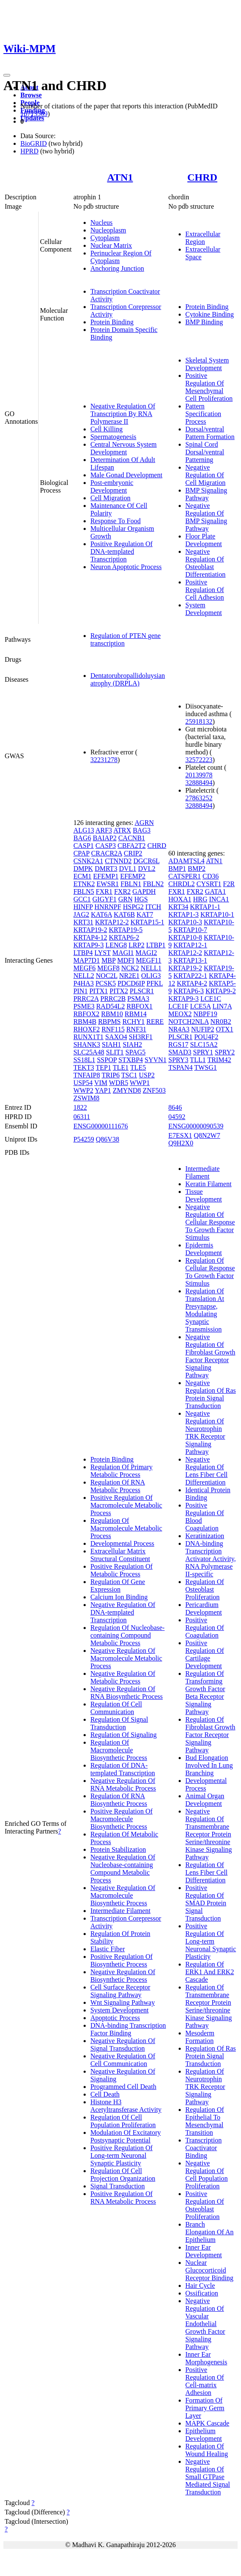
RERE (155, 1021)
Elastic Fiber (107, 1949)
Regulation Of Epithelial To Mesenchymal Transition (204, 2121)
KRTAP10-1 (217, 914)
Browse (31, 95)
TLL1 (198, 1059)
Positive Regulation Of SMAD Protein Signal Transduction (205, 1903)
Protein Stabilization (118, 1849)
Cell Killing (106, 429)
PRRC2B (113, 998)
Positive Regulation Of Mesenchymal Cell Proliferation (209, 387)
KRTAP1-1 (205, 906)
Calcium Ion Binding (119, 1597)
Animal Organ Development (204, 1799)
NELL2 (83, 975)
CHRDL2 (181, 883)
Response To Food (115, 520)
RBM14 (136, 1013)
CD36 (210, 876)
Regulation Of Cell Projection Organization (122, 2174)
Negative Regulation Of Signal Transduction (122, 2044)
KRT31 (83, 922)
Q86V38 (107, 1139)
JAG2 (81, 914)
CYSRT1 (208, 883)
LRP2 (136, 945)
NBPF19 (205, 1013)
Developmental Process (122, 1543)
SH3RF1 (141, 1036)
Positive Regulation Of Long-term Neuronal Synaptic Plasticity (121, 2155)
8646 (175, 1107)
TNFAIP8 (86, 1075)
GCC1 (82, 899)
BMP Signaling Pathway (206, 494)
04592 (176, 1116)
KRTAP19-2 (90, 929)
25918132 (199, 721)
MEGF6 (84, 968)
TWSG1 (205, 1067)
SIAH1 (111, 1044)
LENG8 (116, 945)
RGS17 (178, 1044)
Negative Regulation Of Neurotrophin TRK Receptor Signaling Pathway (205, 1432)
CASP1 (83, 845)
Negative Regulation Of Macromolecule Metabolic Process (126, 1658)
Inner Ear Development (203, 2251)
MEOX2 (180, 1013)
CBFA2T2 (132, 845)
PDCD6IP (131, 983)
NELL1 (151, 968)
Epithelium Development (203, 2434)
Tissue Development (203, 1195)
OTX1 (224, 1029)
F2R (229, 883)
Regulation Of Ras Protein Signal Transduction (210, 2056)
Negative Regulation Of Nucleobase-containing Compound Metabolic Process (122, 1868)
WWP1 (140, 1082)
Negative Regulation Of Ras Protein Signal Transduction (210, 1394)
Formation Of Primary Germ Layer (204, 2408)
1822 (80, 1107)
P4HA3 (83, 983)
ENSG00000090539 (196, 1126)
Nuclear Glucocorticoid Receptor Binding (209, 2270)
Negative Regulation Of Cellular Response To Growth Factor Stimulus (210, 1222)
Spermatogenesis (113, 436)
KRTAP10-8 (185, 937)
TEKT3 (83, 1067)
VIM (100, 1082)
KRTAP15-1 (147, 922)
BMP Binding (204, 322)
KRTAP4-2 (192, 983)
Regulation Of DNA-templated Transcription (122, 1769)
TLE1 (121, 1067)
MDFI (125, 960)
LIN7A (222, 1006)
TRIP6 (110, 1075)
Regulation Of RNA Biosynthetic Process (118, 1799)
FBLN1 (130, 883)
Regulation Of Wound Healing (206, 2450)
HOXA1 (179, 899)
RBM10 (112, 1013)
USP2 (146, 1075)
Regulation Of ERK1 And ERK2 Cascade (209, 1972)
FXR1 (104, 891)
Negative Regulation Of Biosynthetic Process (122, 1975)
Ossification (201, 2293)
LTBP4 (83, 952)
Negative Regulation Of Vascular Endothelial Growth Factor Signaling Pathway (205, 2323)
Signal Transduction (117, 2186)
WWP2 (83, 1090)
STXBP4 (130, 1059)
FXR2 (122, 891)
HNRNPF (108, 906)
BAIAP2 (105, 838)
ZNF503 (154, 1090)
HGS (141, 899)
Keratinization (204, 1535)
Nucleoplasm (108, 230)
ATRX (122, 830)
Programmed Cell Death (123, 2086)
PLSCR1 (142, 991)
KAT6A (101, 914)
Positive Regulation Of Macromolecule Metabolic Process (126, 1505)
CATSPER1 (184, 876)
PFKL (154, 983)
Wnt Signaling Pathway (122, 2002)
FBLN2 (153, 883)
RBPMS (109, 1021)
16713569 (34, 113)
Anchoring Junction (117, 268)
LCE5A (200, 1006)
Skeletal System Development (207, 364)
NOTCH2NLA (188, 1021)
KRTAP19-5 (126, 929)
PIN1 (80, 991)
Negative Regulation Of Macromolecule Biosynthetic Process (122, 1895)
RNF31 (136, 1029)
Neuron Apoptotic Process (126, 566)
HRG (200, 899)
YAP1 (103, 1090)
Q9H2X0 (180, 1143)
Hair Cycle (200, 2285)
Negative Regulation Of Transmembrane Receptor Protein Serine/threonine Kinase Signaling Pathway (208, 1834)
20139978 (199, 775)
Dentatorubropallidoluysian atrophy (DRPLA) (127, 679)
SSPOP (107, 1059)
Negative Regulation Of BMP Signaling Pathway (206, 517)
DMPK (83, 868)
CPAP (81, 853)
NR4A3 (179, 1029)
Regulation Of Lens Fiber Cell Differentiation (206, 1872)
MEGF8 (108, 968)
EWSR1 (108, 883)
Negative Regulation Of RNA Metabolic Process (123, 1784)
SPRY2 (225, 1052)
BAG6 (82, 838)
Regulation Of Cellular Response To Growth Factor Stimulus (210, 1272)
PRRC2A (86, 998)
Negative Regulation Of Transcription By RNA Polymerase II (122, 413)
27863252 (199, 798)
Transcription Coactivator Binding (203, 2148)
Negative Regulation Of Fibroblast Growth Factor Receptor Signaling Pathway (210, 1356)
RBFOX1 (139, 1006)
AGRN (144, 822)
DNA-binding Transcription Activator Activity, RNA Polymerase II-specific (210, 1559)
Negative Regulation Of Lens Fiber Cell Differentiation (206, 1471)
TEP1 (103, 1067)
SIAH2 (132, 1044)
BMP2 (197, 868)
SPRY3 (178, 1059)
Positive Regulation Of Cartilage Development (204, 1654)
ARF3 (103, 830)
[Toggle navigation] (6, 75)
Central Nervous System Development (123, 448)
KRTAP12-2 (112, 922)
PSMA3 (138, 998)
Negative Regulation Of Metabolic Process (122, 1677)
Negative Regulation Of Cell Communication (122, 2059)
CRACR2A (106, 853)
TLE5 (138, 1067)
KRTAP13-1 (190, 960)
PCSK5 (105, 983)
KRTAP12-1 (190, 945)
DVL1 (127, 868)
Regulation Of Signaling (123, 1734)
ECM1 (82, 876)
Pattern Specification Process (203, 413)
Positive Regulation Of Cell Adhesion (204, 589)
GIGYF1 (104, 899)
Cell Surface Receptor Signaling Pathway (120, 1991)
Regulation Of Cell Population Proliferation (123, 2121)
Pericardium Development (203, 1608)
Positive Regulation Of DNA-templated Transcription (121, 551)
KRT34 (178, 906)
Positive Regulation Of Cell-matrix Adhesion (204, 2381)
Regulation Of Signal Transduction (119, 1723)
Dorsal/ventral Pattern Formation (210, 432)
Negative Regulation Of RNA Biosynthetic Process (126, 1692)
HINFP (83, 906)
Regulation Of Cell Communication (116, 1707)
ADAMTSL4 (186, 860)
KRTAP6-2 (124, 937)
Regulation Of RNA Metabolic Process (117, 1486)
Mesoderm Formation (199, 2036)
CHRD (203, 177)
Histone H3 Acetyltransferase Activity (126, 2105)
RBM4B (84, 1021)
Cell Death (105, 2094)
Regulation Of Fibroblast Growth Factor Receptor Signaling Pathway (210, 1735)
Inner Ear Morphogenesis (206, 2358)
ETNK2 (84, 883)
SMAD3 (179, 1052)
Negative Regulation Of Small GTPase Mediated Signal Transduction (207, 2477)
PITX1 (99, 991)
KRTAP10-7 (190, 929)
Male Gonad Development (126, 475)
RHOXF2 (86, 1029)
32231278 (104, 759)
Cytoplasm (105, 237)
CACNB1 (131, 838)
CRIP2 (133, 853)
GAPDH (144, 891)
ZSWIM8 (86, 1098)
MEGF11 (148, 960)
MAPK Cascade (207, 2423)
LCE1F (178, 1006)
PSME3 (84, 1006)
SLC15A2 (204, 1044)
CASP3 (105, 845)
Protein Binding (112, 322)
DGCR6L (146, 860)
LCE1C (210, 998)
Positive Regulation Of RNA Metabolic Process (123, 2197)
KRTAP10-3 (185, 922)
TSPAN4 (180, 1067)
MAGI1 (123, 952)
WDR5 (118, 1082)
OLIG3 (151, 975)
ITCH (153, 906)
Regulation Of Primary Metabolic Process (121, 1470)
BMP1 (177, 868)
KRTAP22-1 (190, 975)
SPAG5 (136, 1052)
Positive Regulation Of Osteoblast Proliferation (204, 2205)
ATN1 (120, 177)
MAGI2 (146, 952)
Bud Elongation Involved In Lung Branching (209, 1765)
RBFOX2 (86, 1013)
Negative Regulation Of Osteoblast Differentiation (205, 563)
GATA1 (215, 891)
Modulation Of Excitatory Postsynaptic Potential (125, 2136)
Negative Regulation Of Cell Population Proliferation (206, 2174)
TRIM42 (219, 1059)
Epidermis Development (203, 1248)
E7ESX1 (180, 1135)
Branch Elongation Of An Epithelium (209, 2232)
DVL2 (146, 868)
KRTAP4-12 (90, 937)
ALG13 (83, 830)
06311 (81, 1116)
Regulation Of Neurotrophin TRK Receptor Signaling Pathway (205, 2087)
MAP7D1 (86, 960)
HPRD (29, 151)
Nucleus (101, 222)
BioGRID (33, 143)
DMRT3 (106, 868)
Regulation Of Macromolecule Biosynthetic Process (118, 1750)
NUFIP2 (202, 1029)
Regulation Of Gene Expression (117, 1585)
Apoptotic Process (115, 2017)
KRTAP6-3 (189, 991)
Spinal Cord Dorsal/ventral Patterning (204, 452)
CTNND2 (118, 860)
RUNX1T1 (88, 1036)
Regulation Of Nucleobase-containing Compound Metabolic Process (127, 1635)
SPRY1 (203, 1052)
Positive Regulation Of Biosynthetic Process (121, 1960)
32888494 (199, 782)
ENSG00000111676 (100, 1126)
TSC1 (129, 1075)
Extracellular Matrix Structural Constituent (120, 1554)
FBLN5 (83, 891)
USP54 (82, 1082)
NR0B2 (220, 1021)
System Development (203, 608)
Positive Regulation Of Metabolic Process (121, 1570)
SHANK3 (86, 1044)
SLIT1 (115, 1052)
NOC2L (107, 975)
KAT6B (124, 914)
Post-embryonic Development (111, 486)
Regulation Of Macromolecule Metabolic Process (126, 1528)
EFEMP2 (133, 876)
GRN (125, 899)
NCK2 (130, 968)
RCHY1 (134, 1021)
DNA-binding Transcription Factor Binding (128, 2029)
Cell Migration (110, 498)
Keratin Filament (208, 1183)
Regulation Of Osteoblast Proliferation (204, 1589)
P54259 (83, 1139)
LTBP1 (155, 945)
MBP (108, 960)
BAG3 (142, 830)
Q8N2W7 (207, 1135)
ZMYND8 (127, 1090)
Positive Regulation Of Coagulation (204, 1627)
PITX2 (118, 991)
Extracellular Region (203, 237)
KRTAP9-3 (88, 945)
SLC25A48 (88, 1052)
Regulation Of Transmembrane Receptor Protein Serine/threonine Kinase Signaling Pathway (208, 2006)
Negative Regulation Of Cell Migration (205, 475)
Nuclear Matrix (111, 245)
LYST (103, 952)
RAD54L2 (110, 1006)
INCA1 (219, 899)
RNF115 (113, 1029)
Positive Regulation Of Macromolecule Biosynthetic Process (121, 1819)
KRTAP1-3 (183, 914)
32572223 (199, 759)
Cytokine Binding (209, 314)
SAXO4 (116, 1036)
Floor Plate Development (203, 540)
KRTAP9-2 (220, 991)
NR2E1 (129, 975)
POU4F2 (206, 1036)
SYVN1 (156, 1059)
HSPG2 (133, 906)
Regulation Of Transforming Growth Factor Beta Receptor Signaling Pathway (205, 1692)
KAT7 (145, 914)
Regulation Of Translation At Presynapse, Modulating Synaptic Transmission (204, 1310)
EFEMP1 (106, 876)
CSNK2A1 (88, 860)
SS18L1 (84, 1059)
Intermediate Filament (120, 1910)
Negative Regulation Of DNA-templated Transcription (122, 1612)
